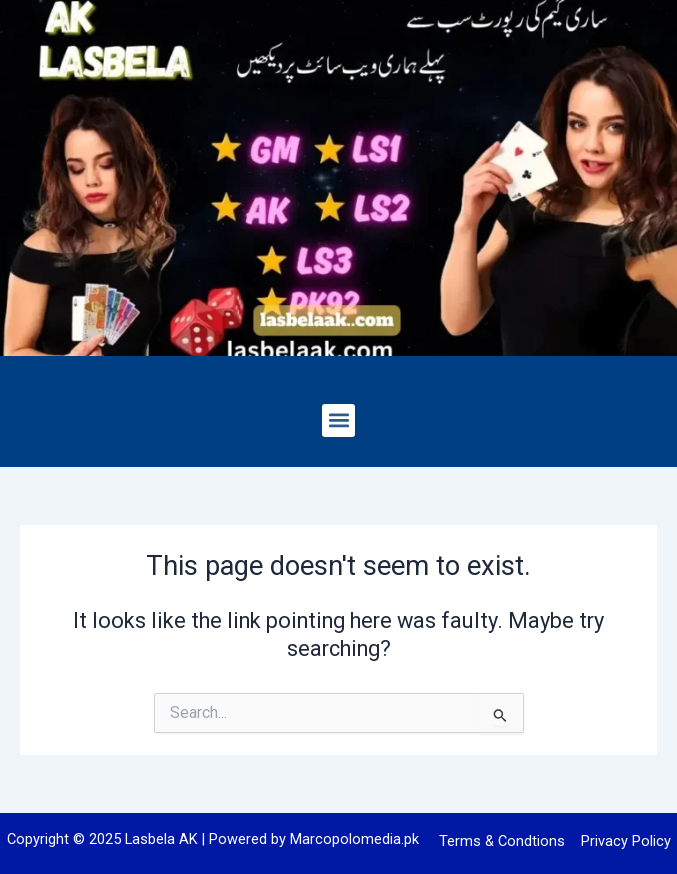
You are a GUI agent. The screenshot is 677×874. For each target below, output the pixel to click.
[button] (338, 420)
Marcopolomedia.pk (354, 839)
